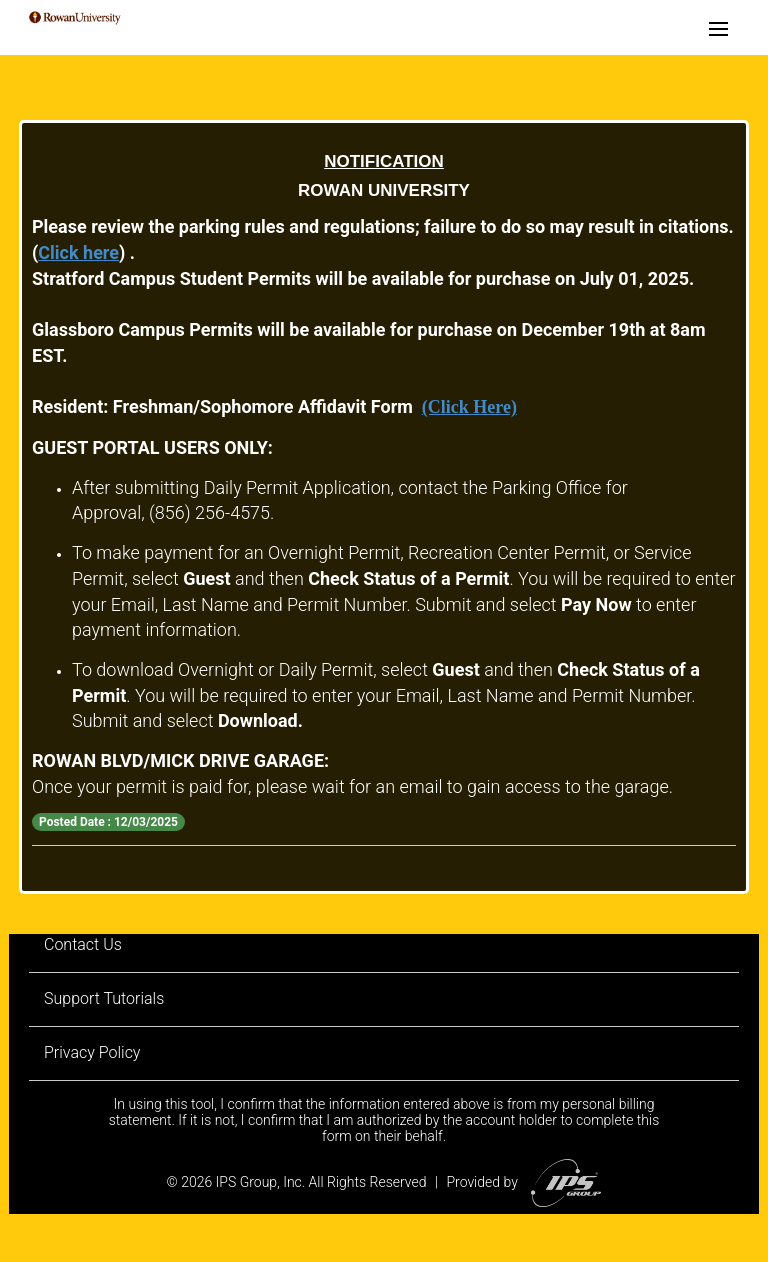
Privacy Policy (92, 1052)
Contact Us (83, 944)
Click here (78, 252)
